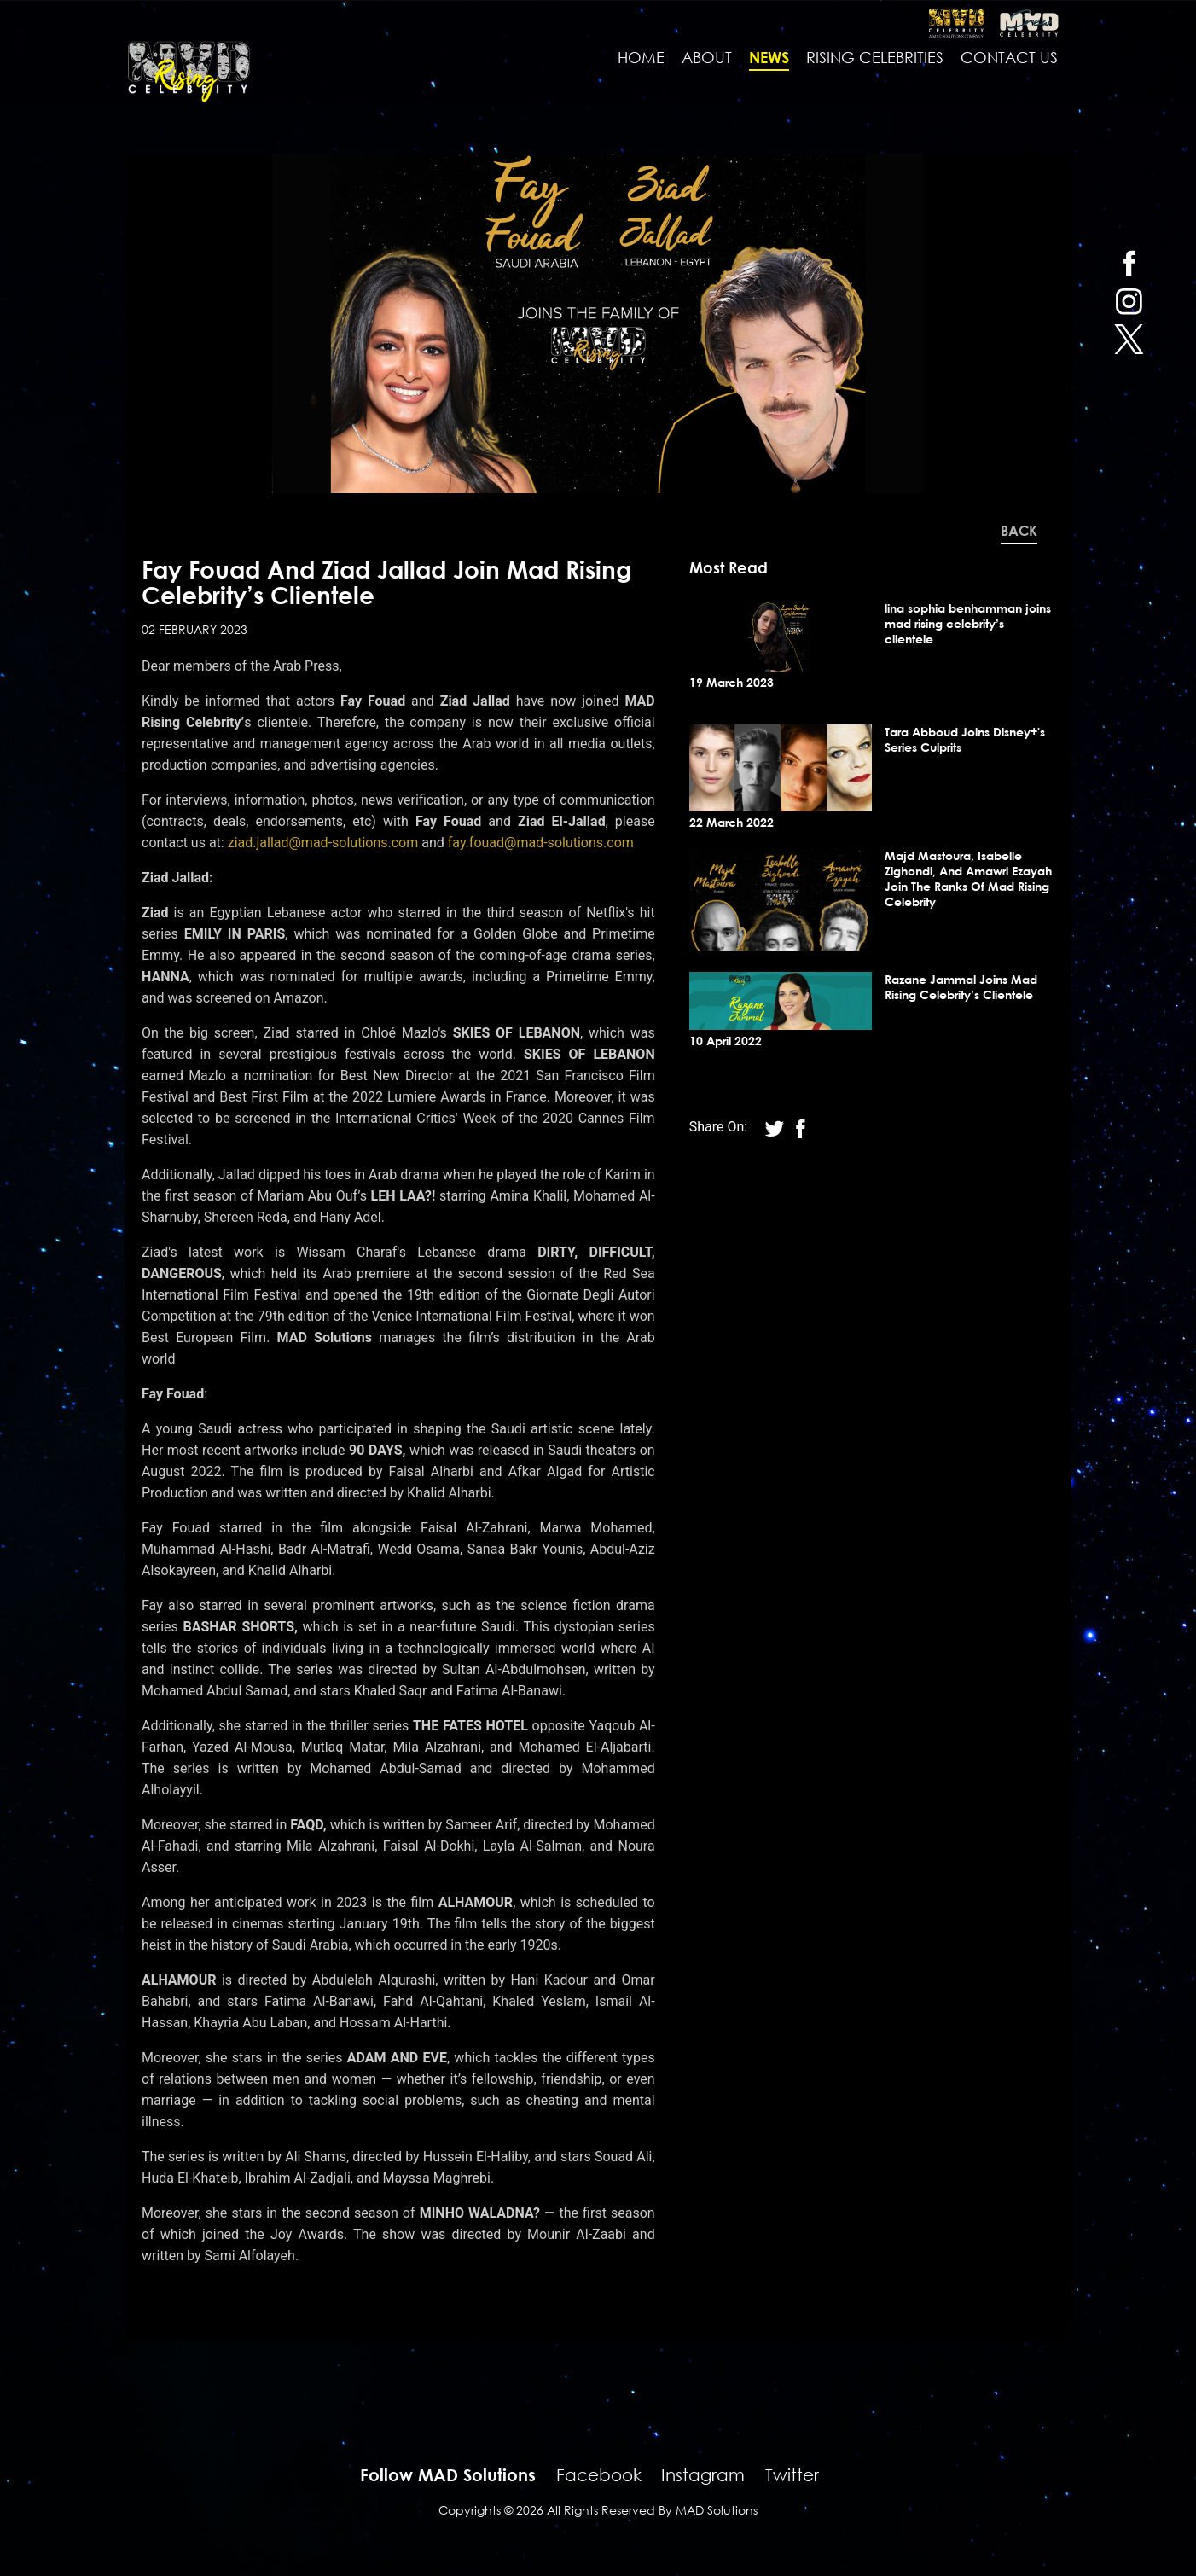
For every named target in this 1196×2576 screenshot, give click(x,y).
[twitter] (1129, 339)
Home (641, 58)
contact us (1009, 58)
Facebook (599, 2476)
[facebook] (1129, 262)
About (707, 58)
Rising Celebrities (874, 58)
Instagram (703, 2476)
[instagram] (1129, 301)
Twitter (792, 2476)
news (769, 58)
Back (1019, 532)
